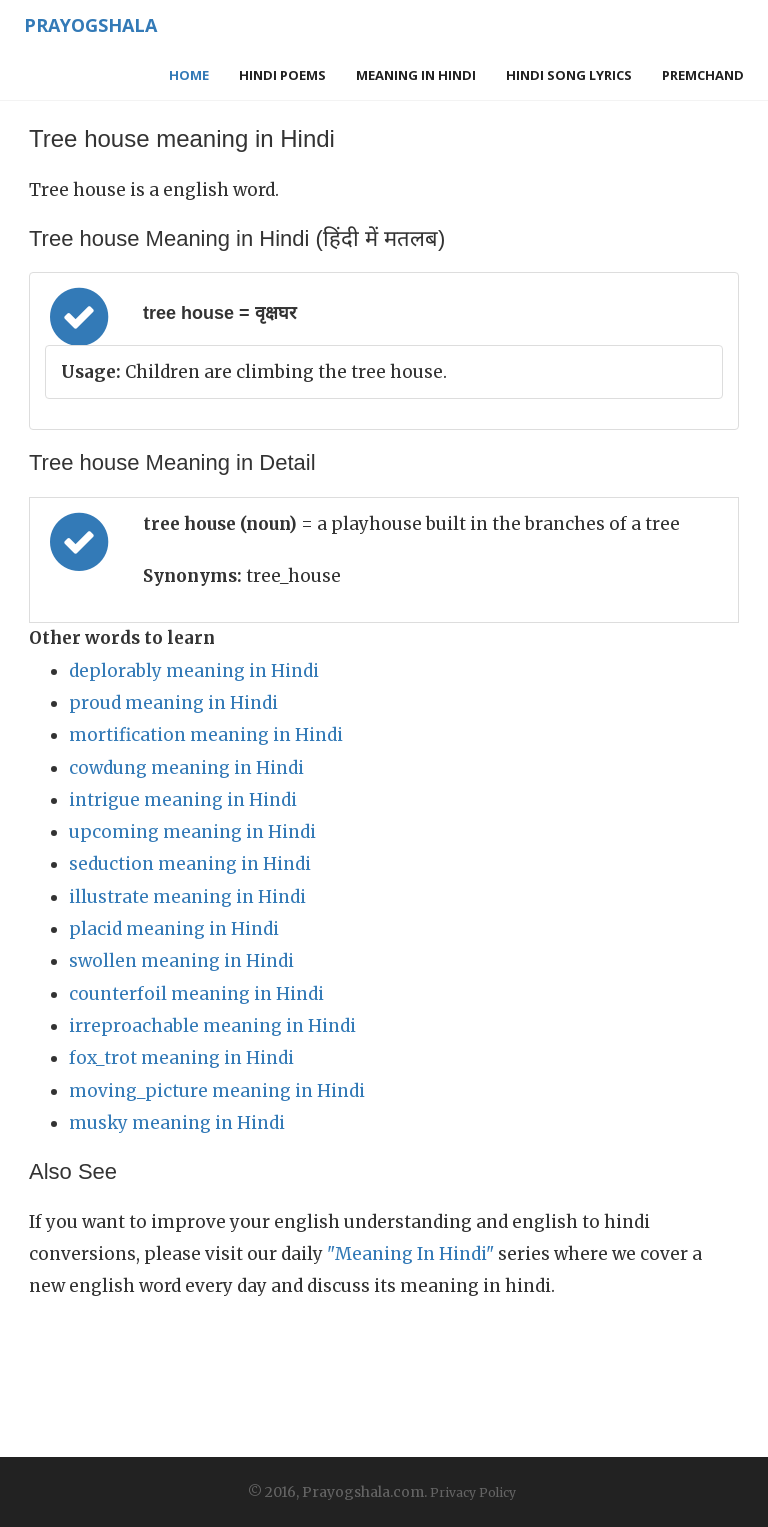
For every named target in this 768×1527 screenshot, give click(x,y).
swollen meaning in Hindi (181, 961)
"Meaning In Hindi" (410, 1254)
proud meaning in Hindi (173, 703)
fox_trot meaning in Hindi (181, 1058)
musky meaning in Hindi (177, 1123)
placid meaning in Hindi (174, 929)
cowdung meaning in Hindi (186, 768)
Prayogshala (90, 25)
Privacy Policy (473, 1492)
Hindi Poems (282, 75)
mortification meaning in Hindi (206, 735)
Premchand (703, 75)
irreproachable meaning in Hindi (212, 1026)
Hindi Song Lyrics (569, 75)
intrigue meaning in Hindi (183, 800)
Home (189, 75)
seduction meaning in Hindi (190, 864)
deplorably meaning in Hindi (194, 671)
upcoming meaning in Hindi (192, 832)
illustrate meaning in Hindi (187, 897)
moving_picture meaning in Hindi (217, 1091)
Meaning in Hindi (416, 75)
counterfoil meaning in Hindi (196, 994)
